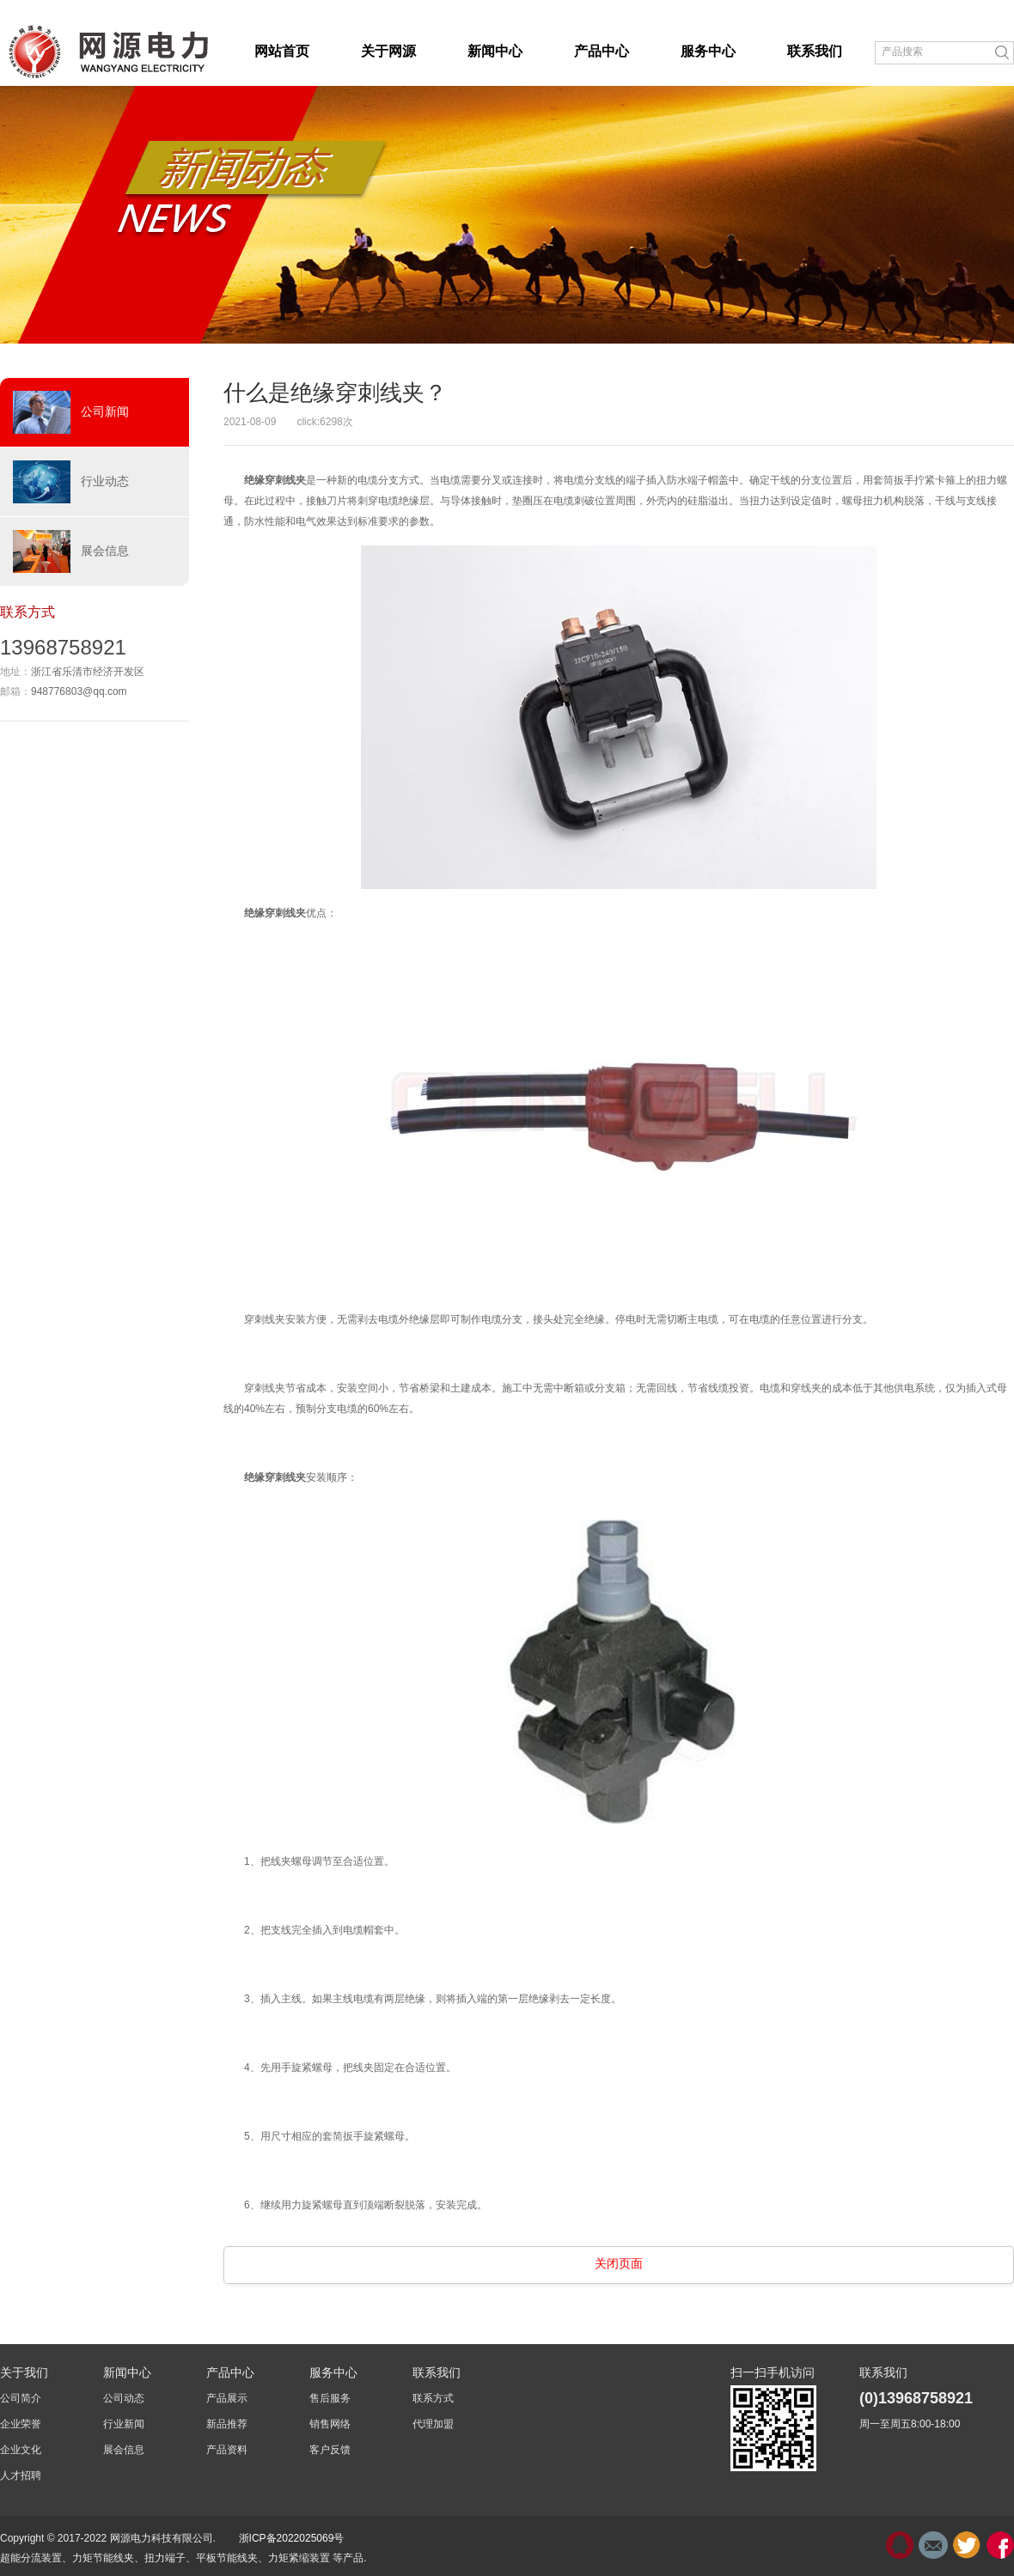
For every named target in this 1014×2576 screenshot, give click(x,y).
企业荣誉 (20, 2424)
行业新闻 (123, 2424)
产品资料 (226, 2450)
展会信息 (71, 551)
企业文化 (20, 2450)
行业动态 (71, 481)
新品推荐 (226, 2424)
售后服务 (330, 2398)
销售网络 (330, 2424)
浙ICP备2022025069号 (292, 2538)
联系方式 (433, 2398)
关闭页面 (619, 2263)
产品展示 (226, 2398)
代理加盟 (433, 2424)
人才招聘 (20, 2475)
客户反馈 (330, 2450)
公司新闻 (71, 412)
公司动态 (123, 2398)
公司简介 (20, 2398)
